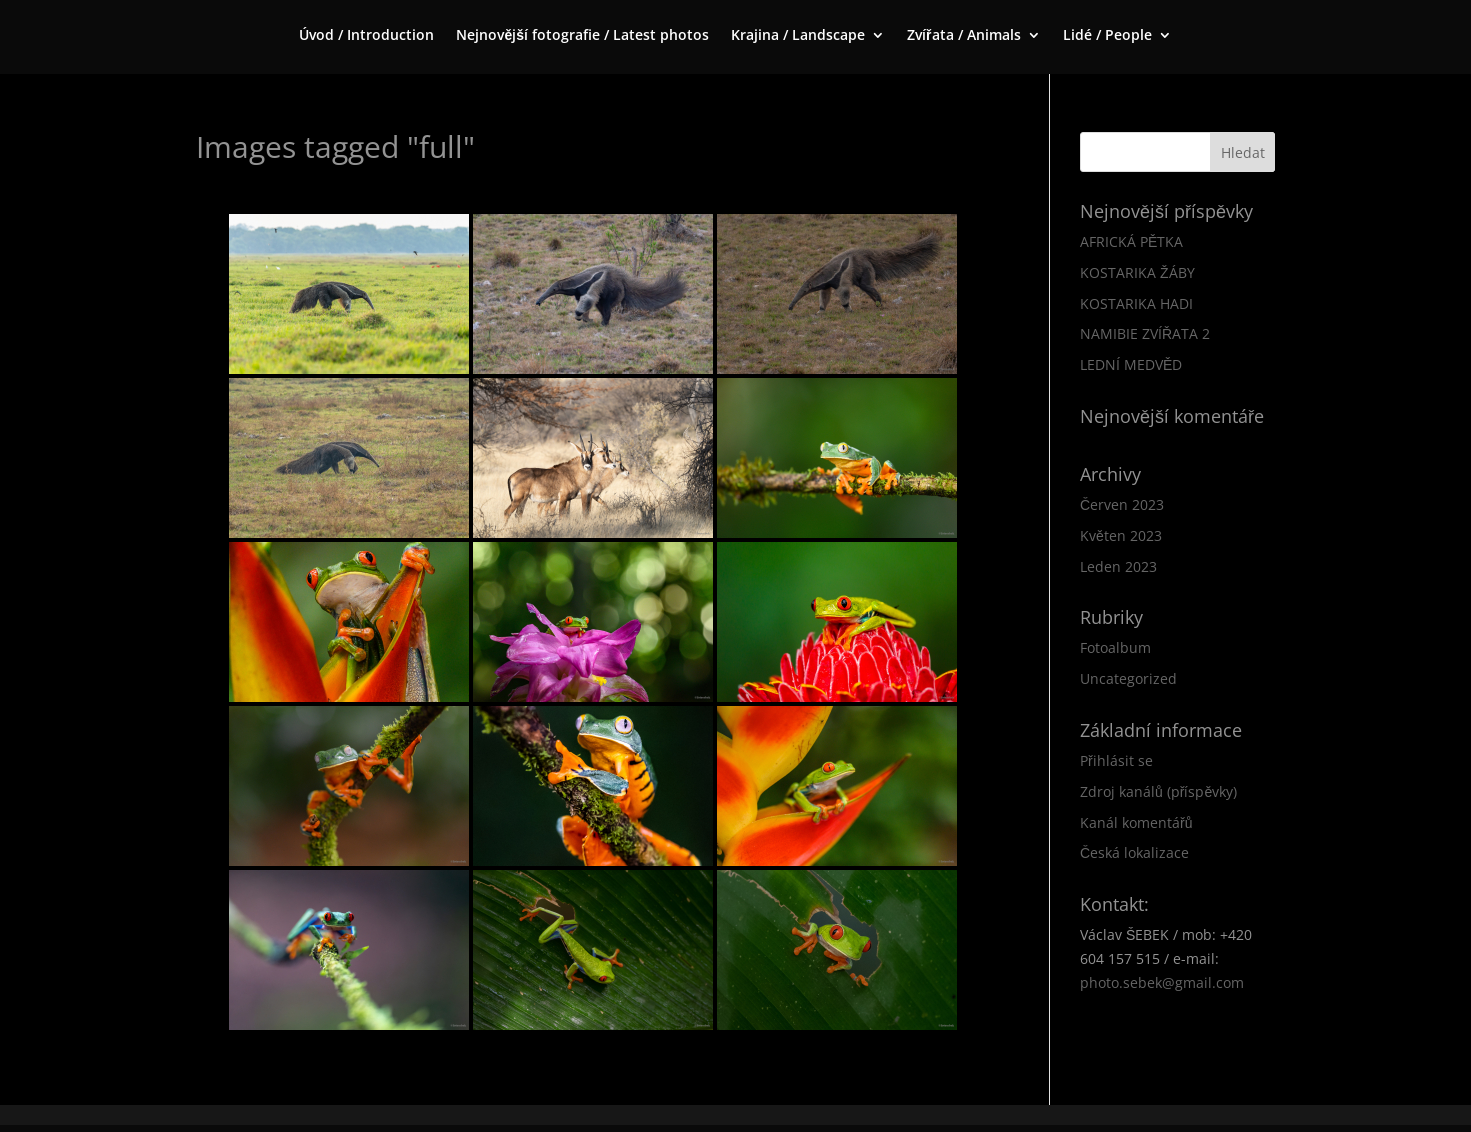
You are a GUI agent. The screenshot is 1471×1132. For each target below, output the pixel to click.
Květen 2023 (1121, 535)
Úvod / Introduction (366, 36)
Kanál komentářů (1136, 822)
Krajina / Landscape (798, 36)
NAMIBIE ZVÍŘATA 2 (1145, 333)
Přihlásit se (1116, 760)
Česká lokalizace (1134, 852)
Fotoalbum (1115, 647)
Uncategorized (1128, 678)
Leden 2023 (1118, 566)
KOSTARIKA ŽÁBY (1137, 272)
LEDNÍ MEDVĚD (1131, 364)
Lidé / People (1107, 36)
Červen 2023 (1122, 504)
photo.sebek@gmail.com (1162, 982)
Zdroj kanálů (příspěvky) (1158, 791)
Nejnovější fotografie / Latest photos (582, 36)
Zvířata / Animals (963, 36)
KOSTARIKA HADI (1136, 303)
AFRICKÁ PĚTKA (1131, 241)
